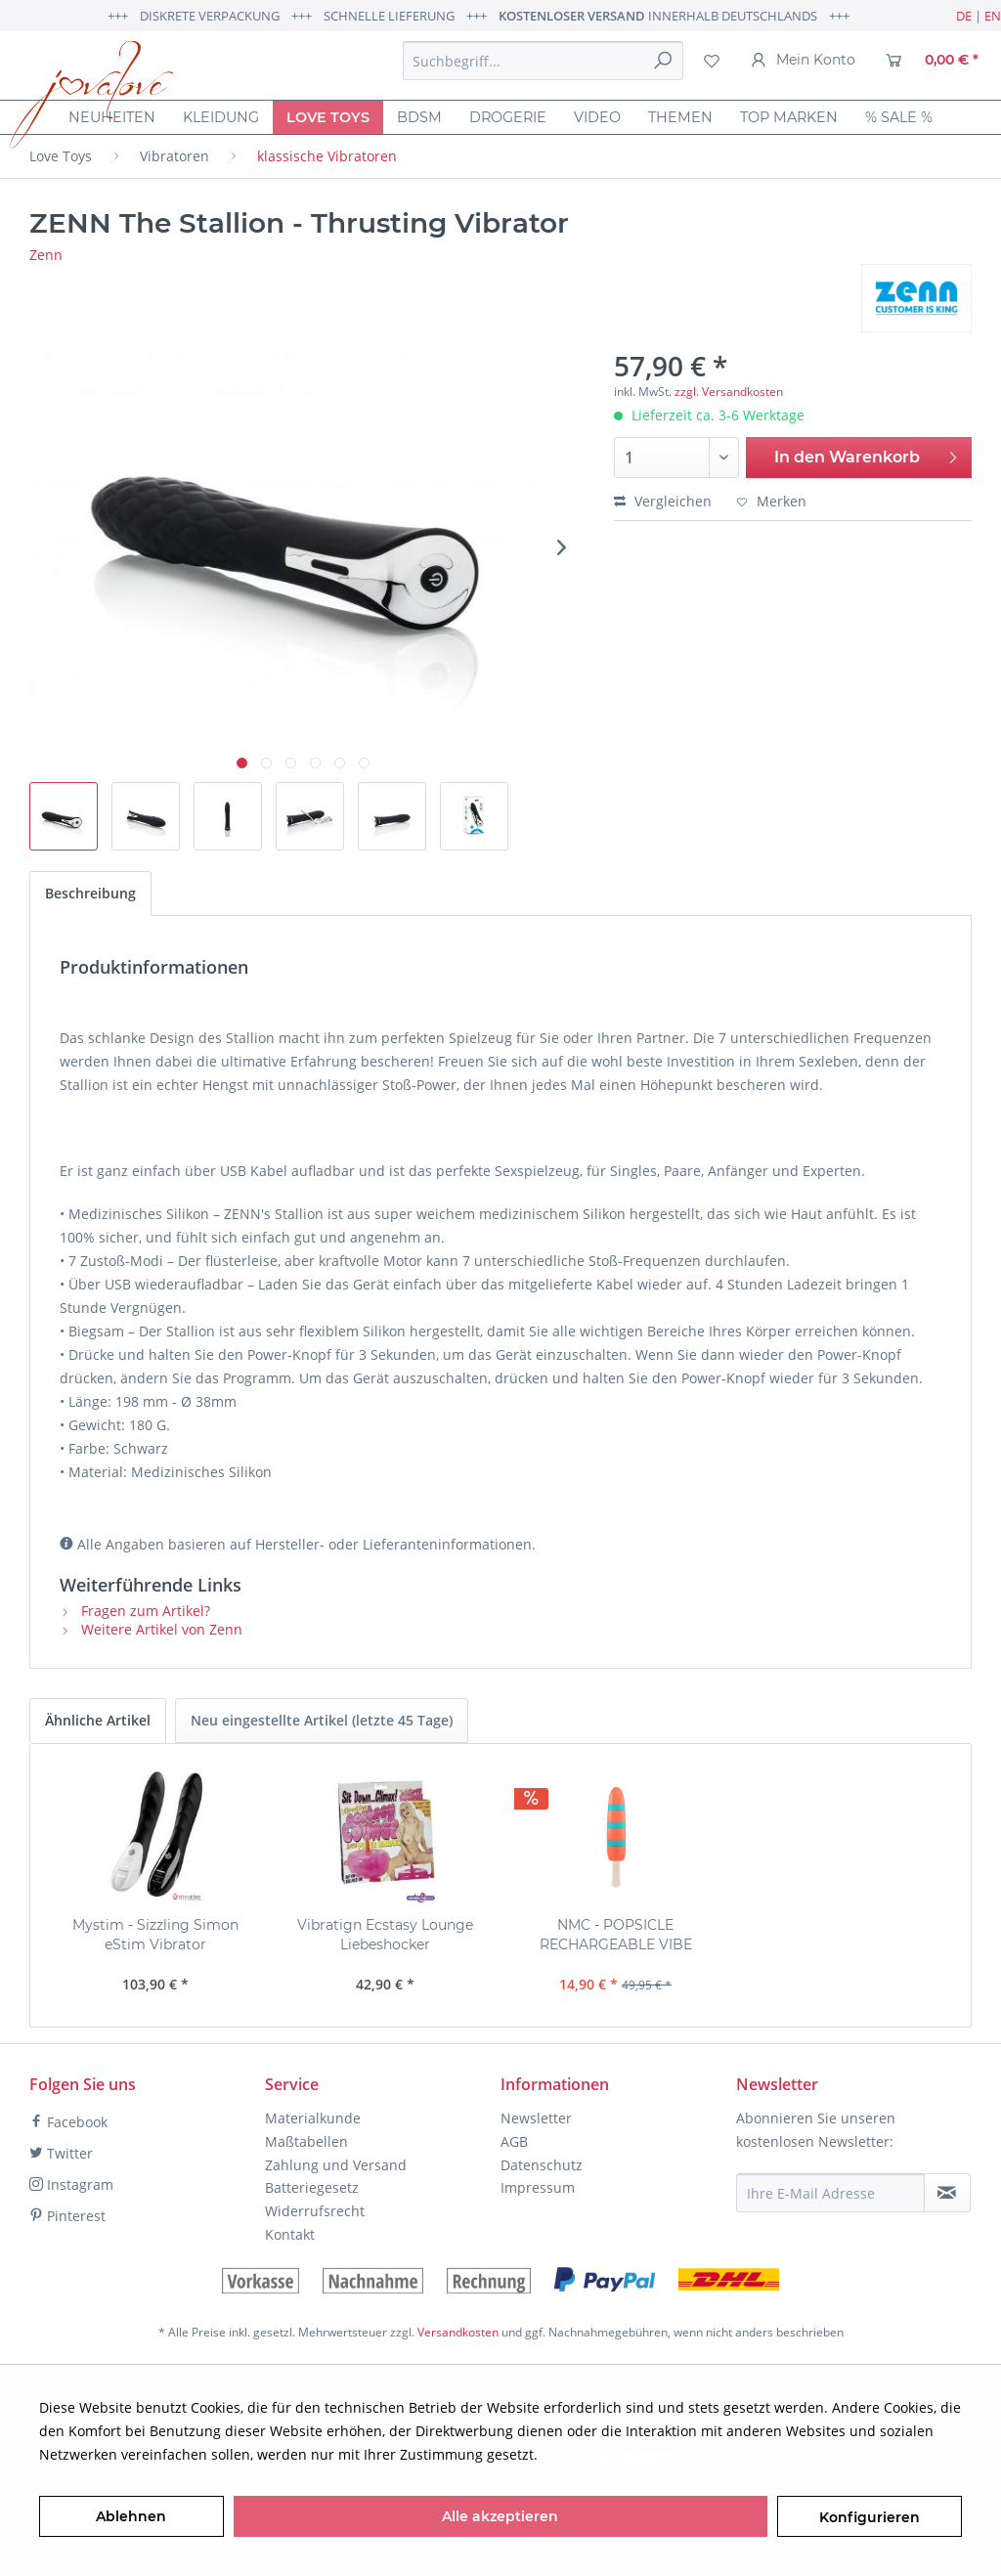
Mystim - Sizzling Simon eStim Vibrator (155, 1934)
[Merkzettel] (711, 60)
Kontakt (290, 2234)
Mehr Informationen (608, 2454)
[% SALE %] (898, 117)
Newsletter (536, 2118)
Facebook (68, 2122)
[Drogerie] (508, 117)
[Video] (597, 117)
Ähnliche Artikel (98, 1720)
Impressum (537, 2187)
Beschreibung (90, 893)
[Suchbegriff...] (543, 60)
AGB (514, 2141)
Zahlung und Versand (336, 2165)
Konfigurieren (869, 2517)
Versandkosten (458, 2332)
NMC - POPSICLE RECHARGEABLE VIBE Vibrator (616, 1935)
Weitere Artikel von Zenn (151, 1629)
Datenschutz (541, 2165)
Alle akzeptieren (500, 2516)
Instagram (71, 2184)
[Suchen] (662, 60)
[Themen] (680, 117)
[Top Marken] (788, 117)
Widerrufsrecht (315, 2211)
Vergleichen (663, 501)
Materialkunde (313, 2118)
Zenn (46, 254)
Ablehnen (131, 2516)
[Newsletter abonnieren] (947, 2192)
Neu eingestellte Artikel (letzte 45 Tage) (322, 1720)
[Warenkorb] (932, 60)
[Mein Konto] (803, 60)
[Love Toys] (328, 117)
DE (964, 15)
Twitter (61, 2153)
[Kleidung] (221, 117)
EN (992, 15)
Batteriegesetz (312, 2187)
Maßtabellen (306, 2141)
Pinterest (67, 2215)
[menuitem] (543, 60)
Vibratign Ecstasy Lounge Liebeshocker (385, 1934)
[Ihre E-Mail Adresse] (830, 2192)
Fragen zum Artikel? (135, 1610)
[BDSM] (419, 117)
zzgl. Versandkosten (729, 391)
